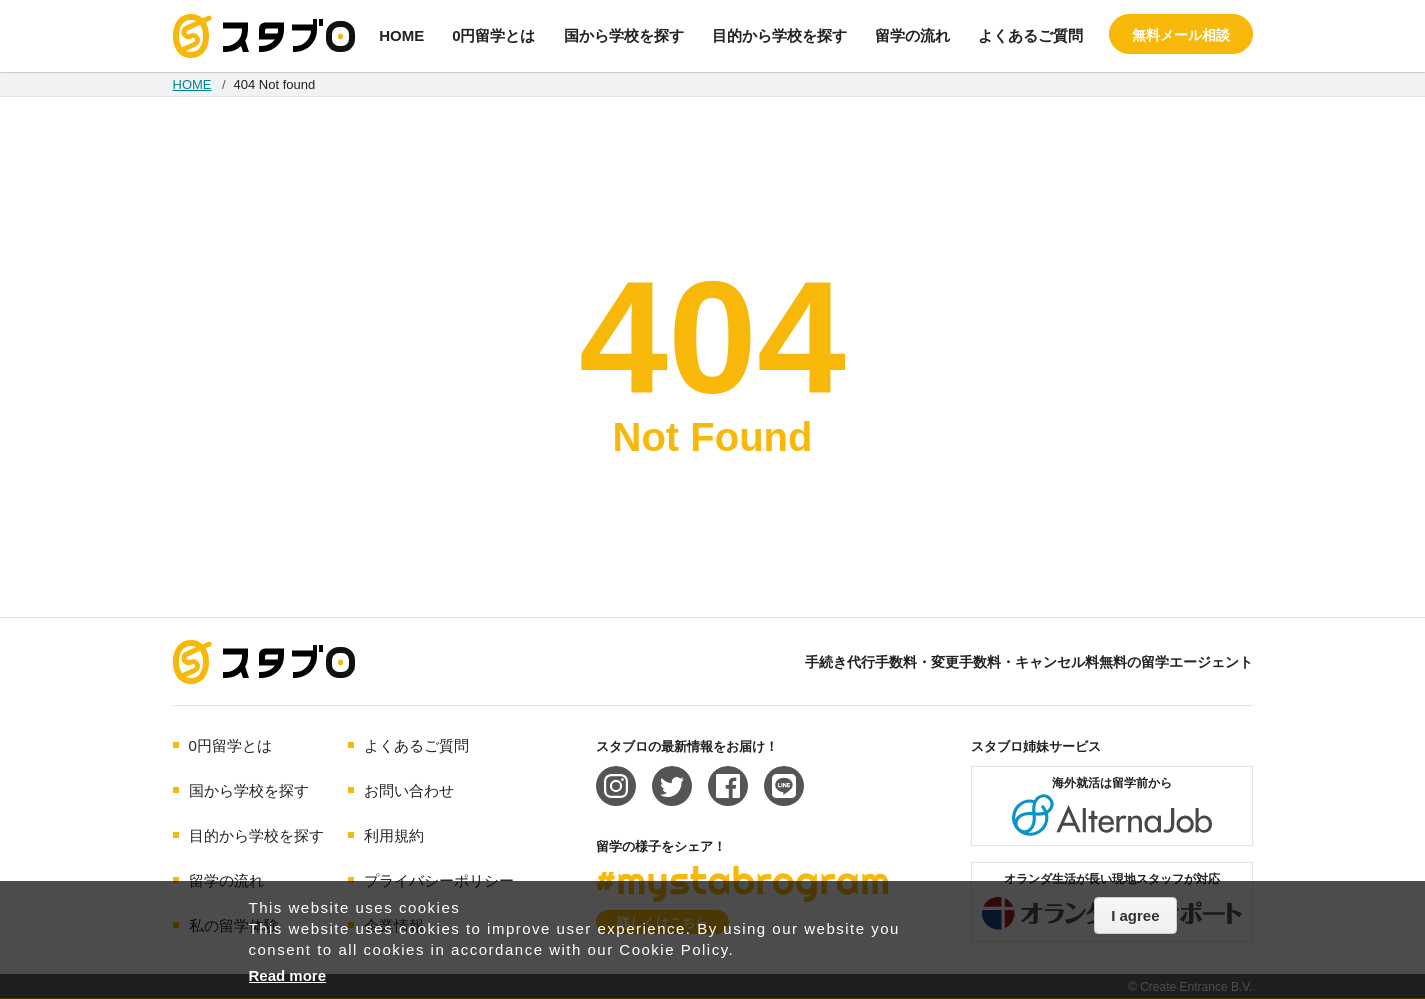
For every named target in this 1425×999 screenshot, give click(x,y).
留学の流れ (912, 35)
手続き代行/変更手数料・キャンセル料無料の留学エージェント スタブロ (264, 36)
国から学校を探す (624, 35)
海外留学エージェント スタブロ (264, 662)
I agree (1135, 915)
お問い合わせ (409, 790)
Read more (288, 975)
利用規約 (394, 835)
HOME (401, 35)
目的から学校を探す (779, 35)
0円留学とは (493, 35)
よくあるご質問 (1030, 35)
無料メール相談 (1181, 35)
